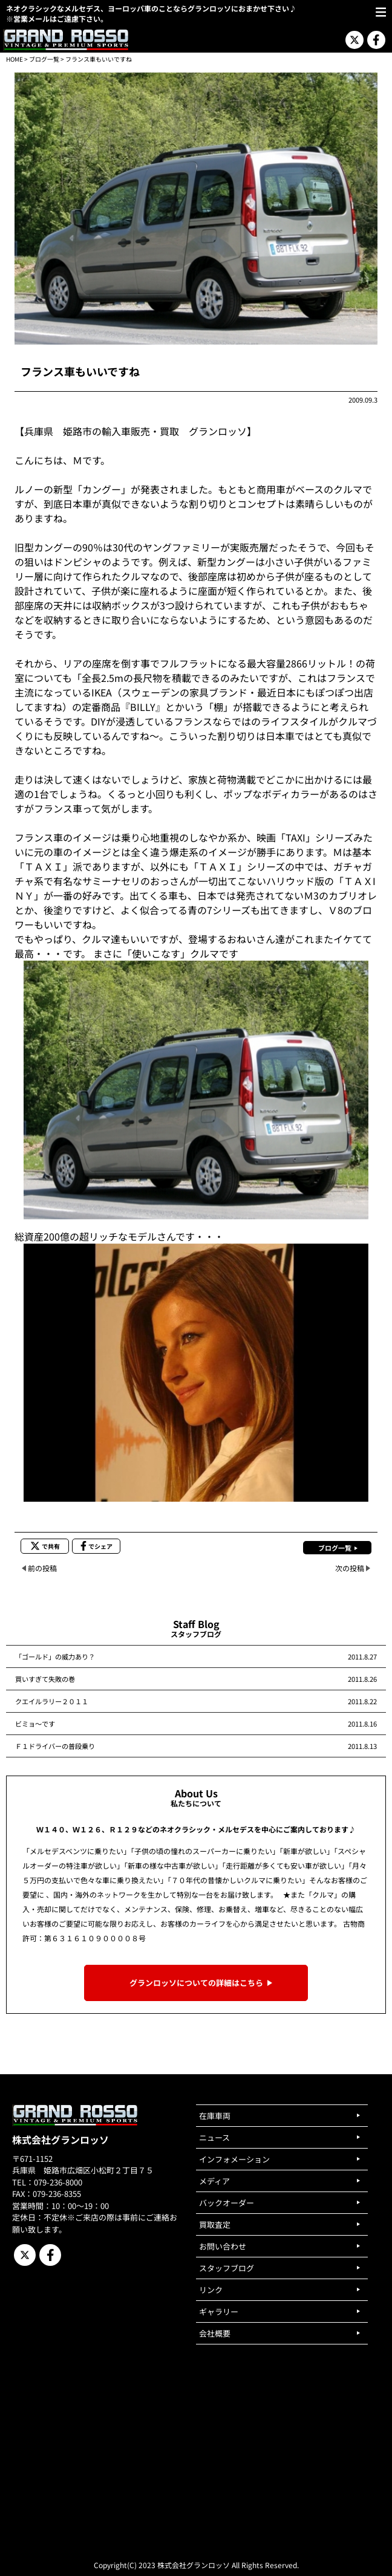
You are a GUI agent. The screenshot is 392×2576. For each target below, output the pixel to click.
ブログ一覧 (44, 58)
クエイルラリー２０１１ (51, 1701)
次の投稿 (349, 1568)
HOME (14, 58)
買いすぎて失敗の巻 (45, 1679)
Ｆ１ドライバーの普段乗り (55, 1746)
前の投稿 (42, 1568)
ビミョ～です (35, 1723)
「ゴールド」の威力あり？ (55, 1656)
